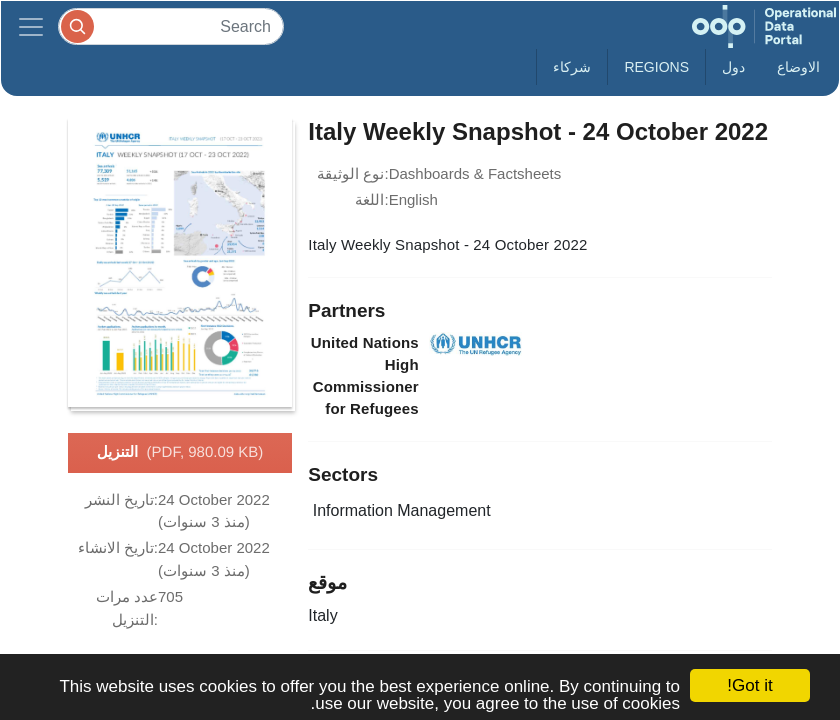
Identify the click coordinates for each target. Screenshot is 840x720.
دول (733, 67)
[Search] (171, 26)
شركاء (572, 67)
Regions (656, 67)
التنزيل (180, 453)
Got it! (749, 685)
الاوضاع (798, 67)
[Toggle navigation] (31, 26)
